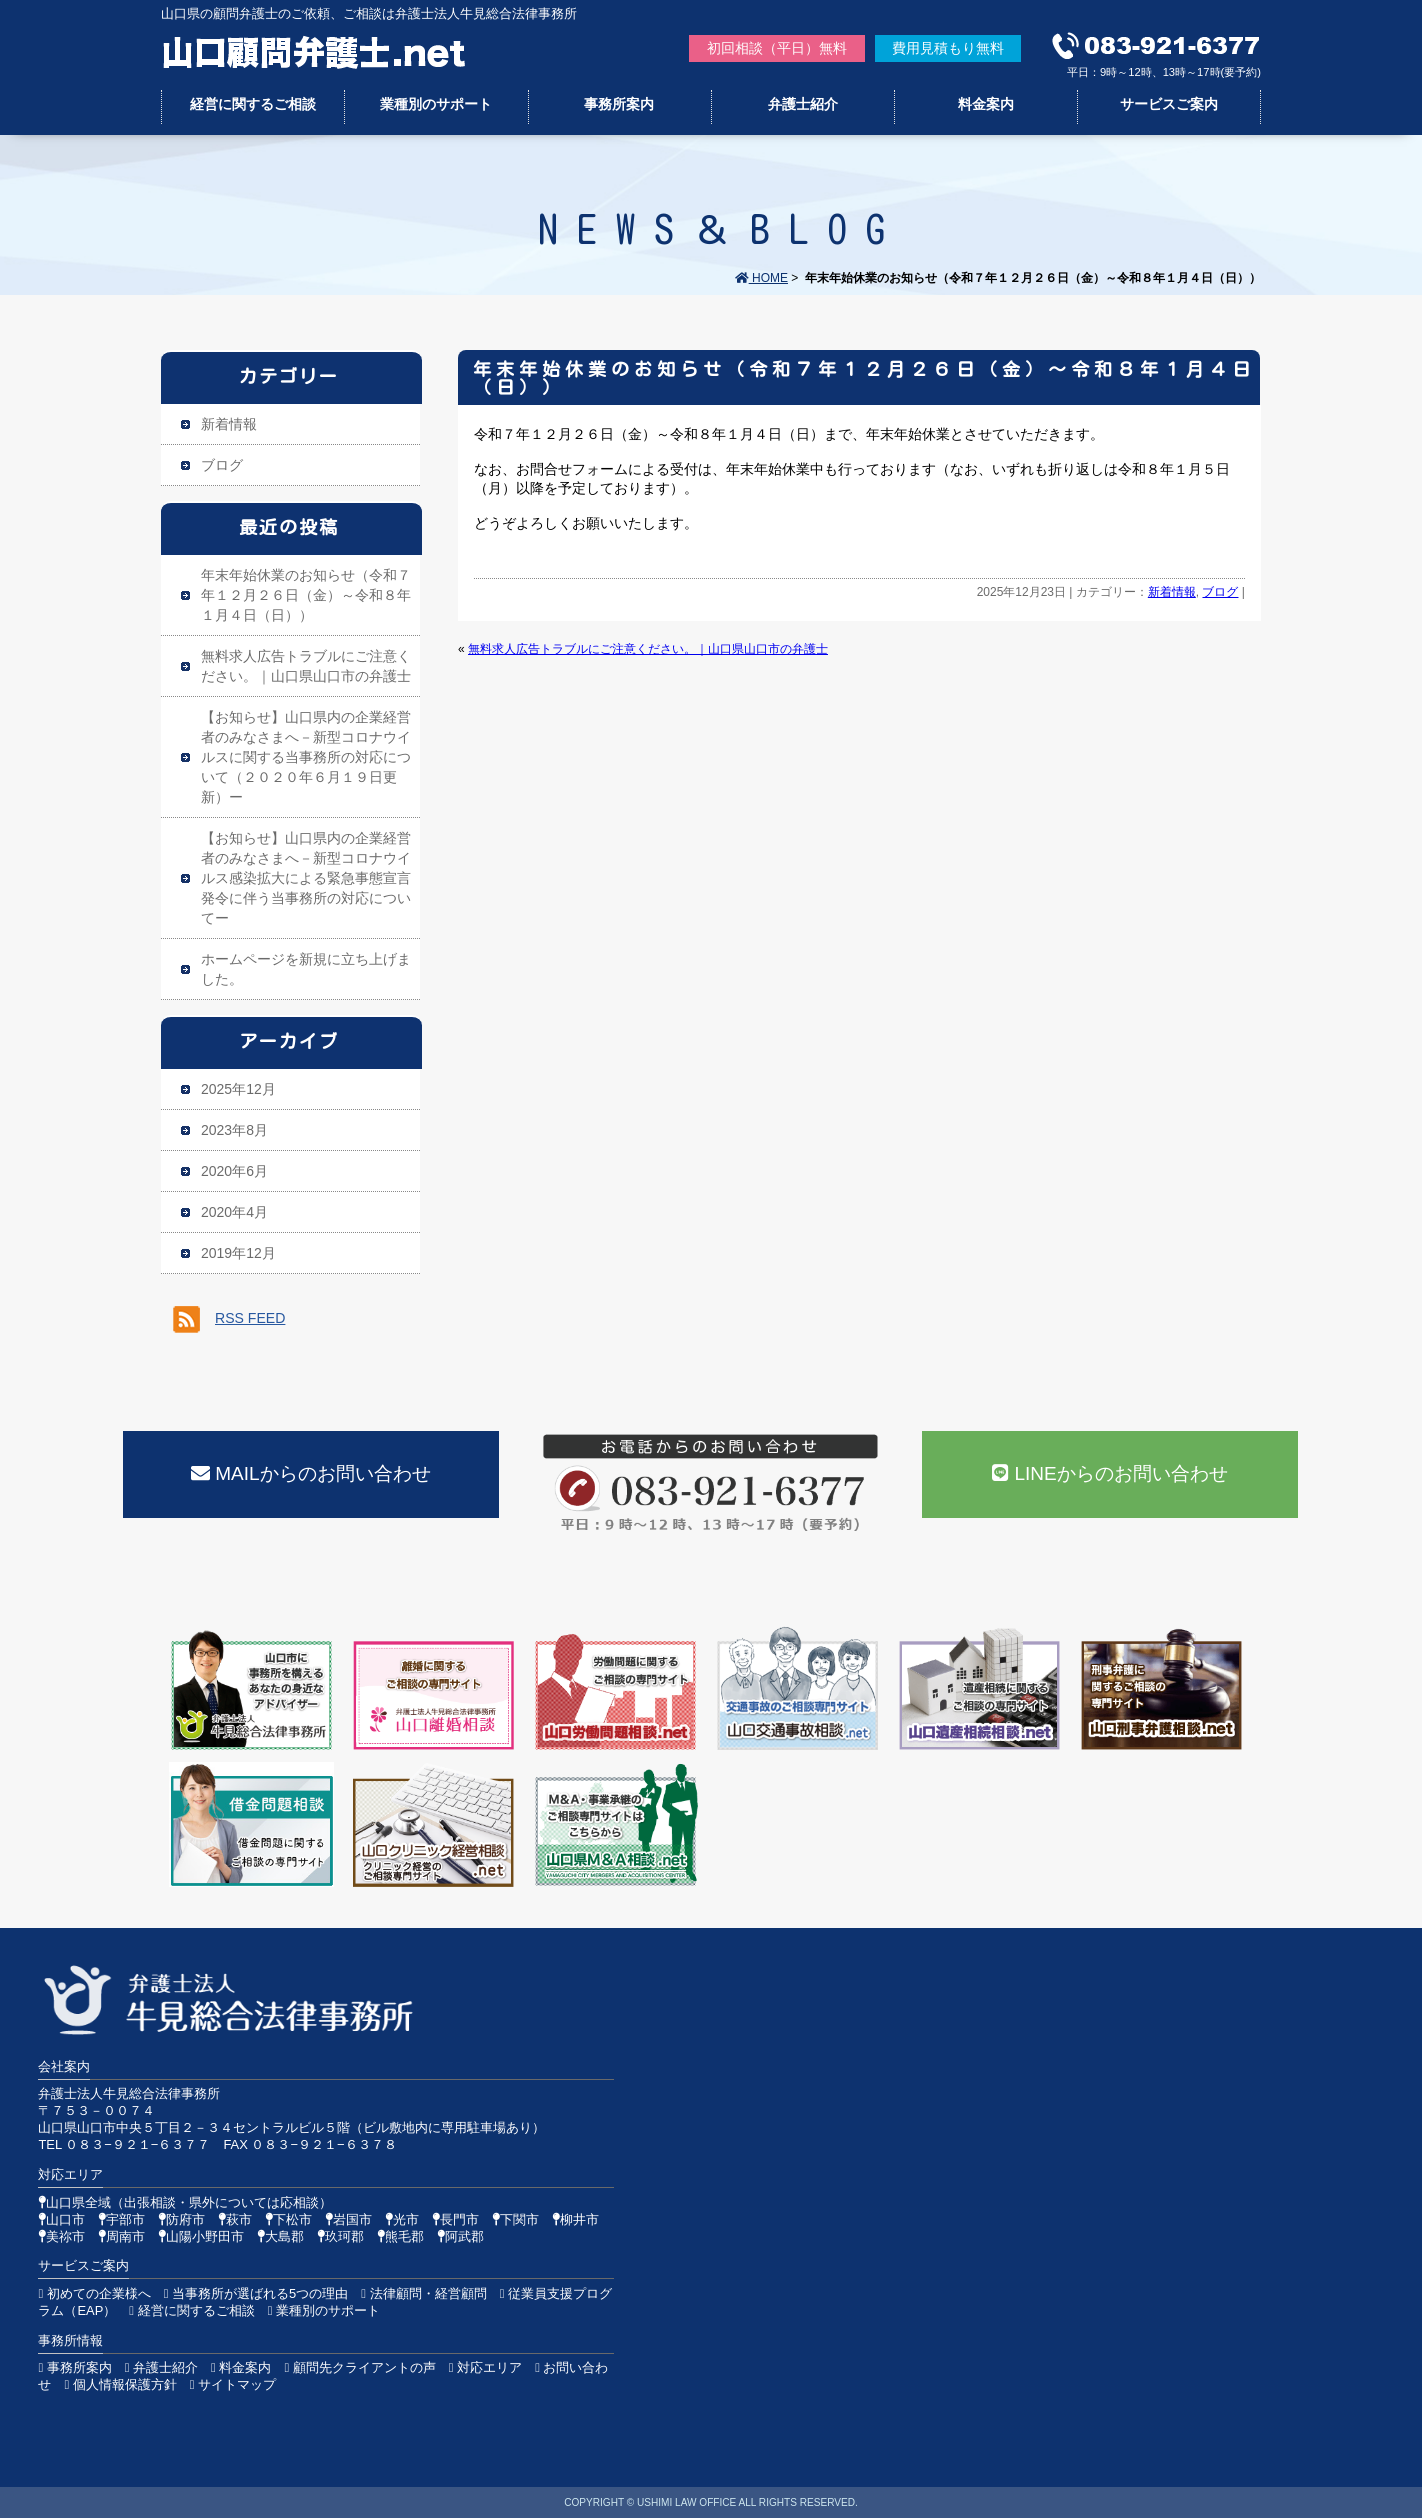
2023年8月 (234, 1130)
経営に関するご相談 (253, 104)
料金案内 (986, 104)
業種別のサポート (436, 104)
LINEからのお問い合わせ (1110, 1473)
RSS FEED (250, 1318)
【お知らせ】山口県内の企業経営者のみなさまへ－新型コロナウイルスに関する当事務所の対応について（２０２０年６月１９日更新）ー (306, 757)
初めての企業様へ (94, 2293)
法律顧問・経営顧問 (423, 2293)
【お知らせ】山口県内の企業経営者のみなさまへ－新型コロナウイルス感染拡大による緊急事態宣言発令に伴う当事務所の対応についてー (306, 878)
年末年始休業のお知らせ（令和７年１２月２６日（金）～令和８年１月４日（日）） (864, 378)
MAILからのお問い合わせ (311, 1473)
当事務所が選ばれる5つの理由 (256, 2293)
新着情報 (1172, 592)
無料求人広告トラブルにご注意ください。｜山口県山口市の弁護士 (648, 649)
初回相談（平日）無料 (777, 48)
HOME (761, 278)
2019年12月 (238, 1253)
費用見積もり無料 (948, 48)
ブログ (1220, 592)
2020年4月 (234, 1212)
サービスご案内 (1169, 104)
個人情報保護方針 (120, 2384)
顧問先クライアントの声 (359, 2367)
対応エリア (485, 2367)
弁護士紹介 (803, 104)
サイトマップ (233, 2384)
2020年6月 (234, 1171)
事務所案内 (619, 104)
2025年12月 (238, 1089)
